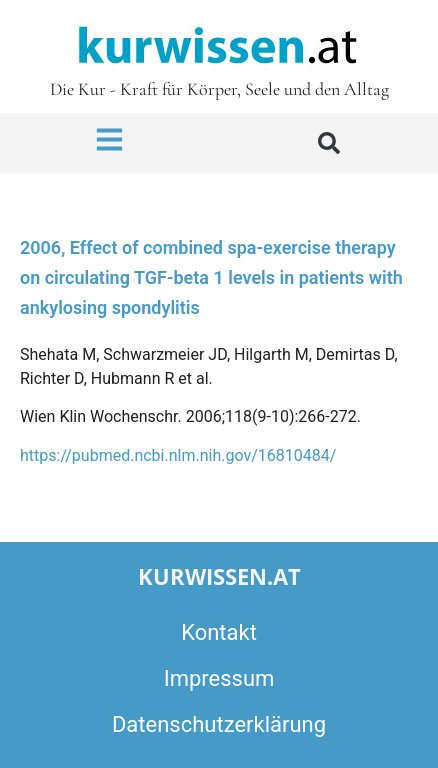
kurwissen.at (219, 576)
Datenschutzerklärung (219, 724)
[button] (329, 143)
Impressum (219, 678)
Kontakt (219, 632)
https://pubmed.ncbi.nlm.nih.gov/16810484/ (178, 455)
